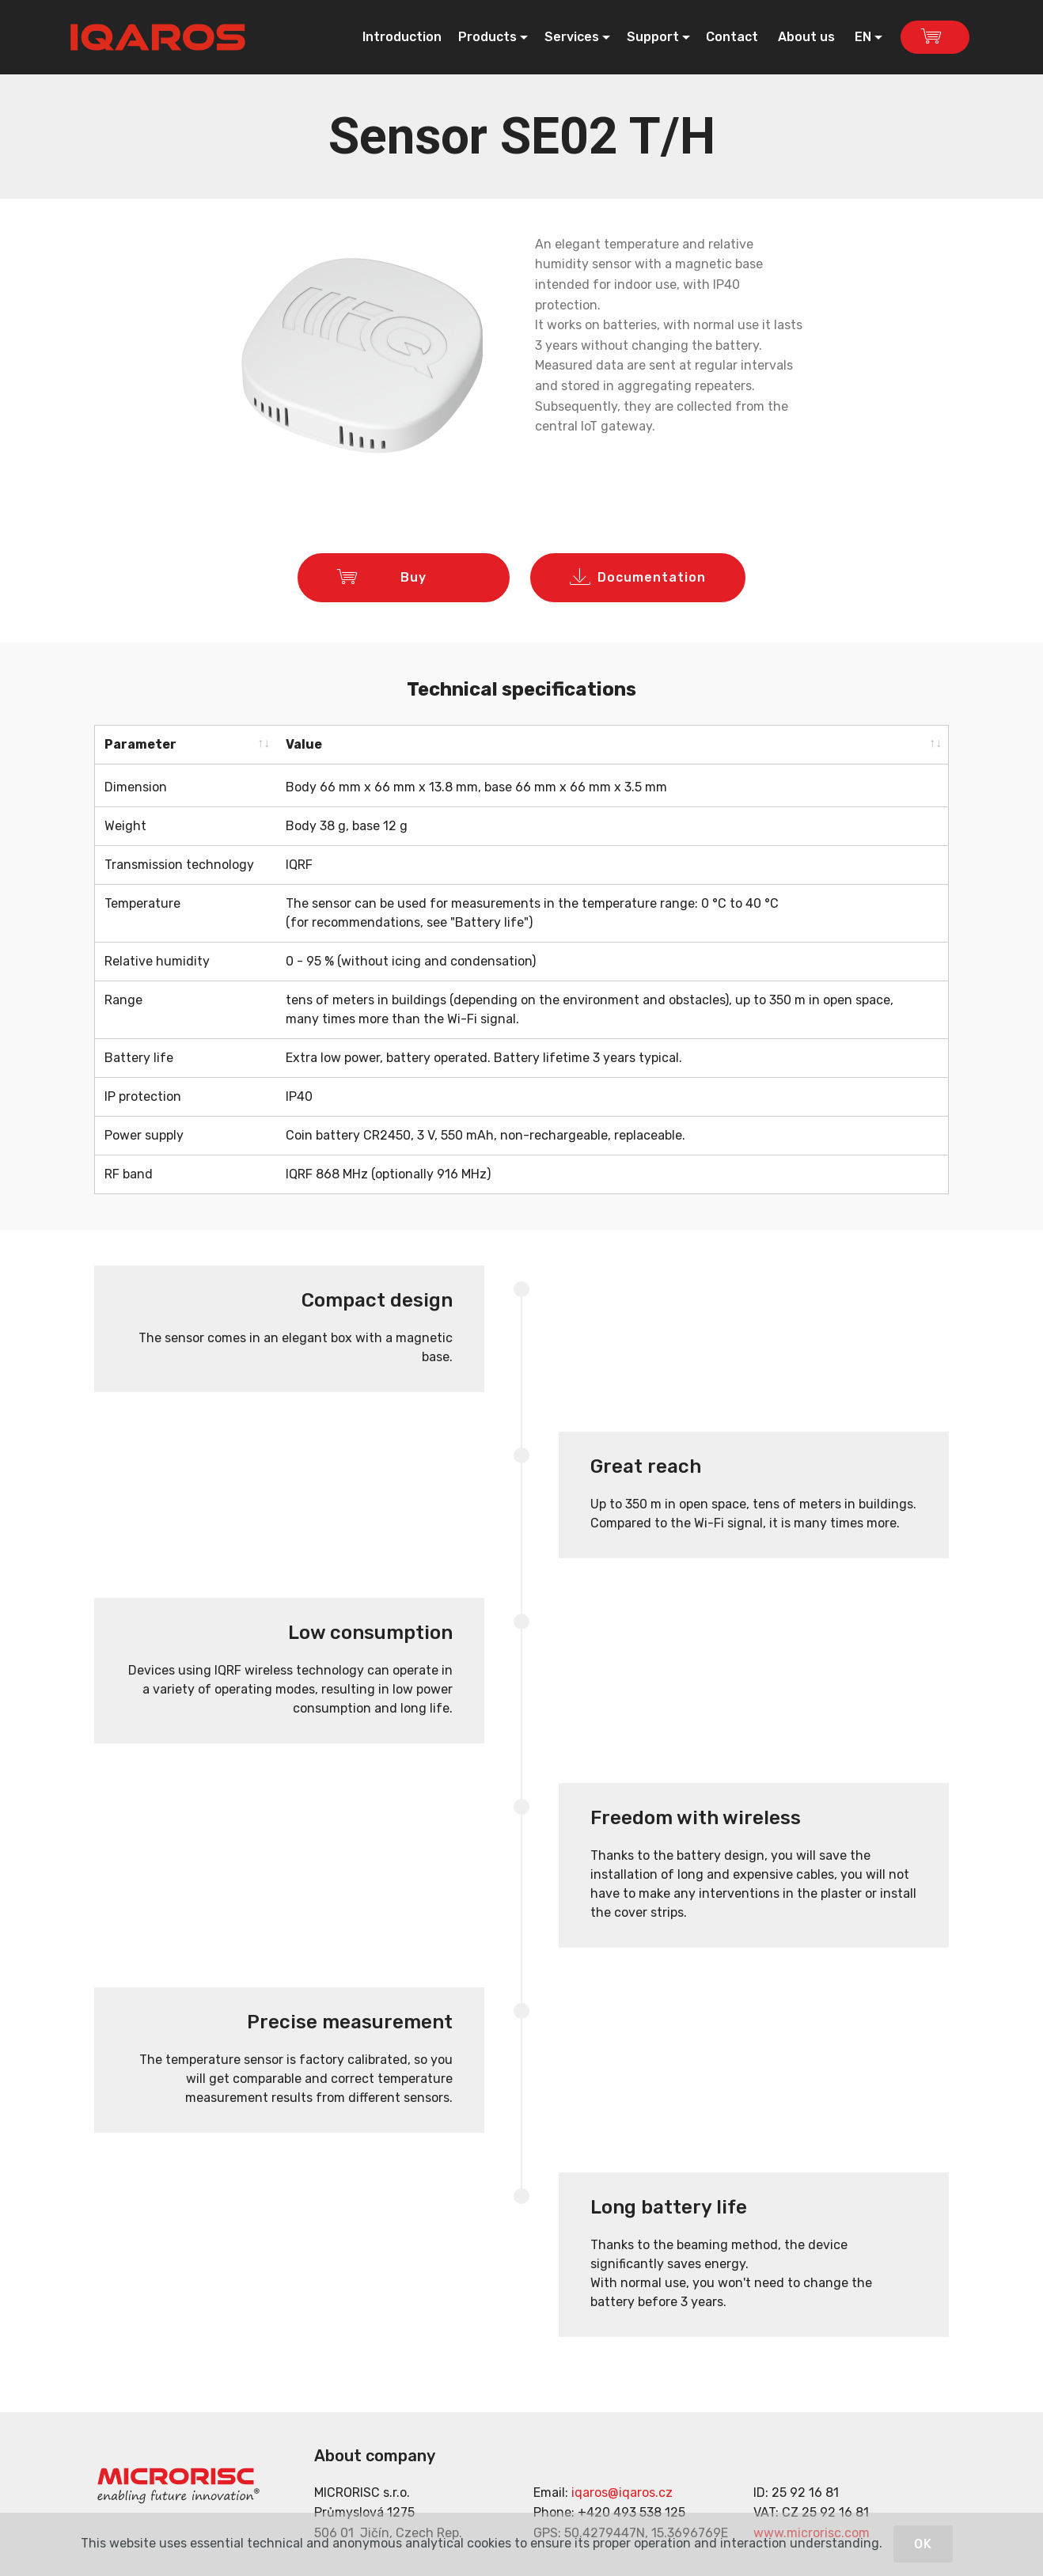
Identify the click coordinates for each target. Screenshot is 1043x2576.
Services (571, 36)
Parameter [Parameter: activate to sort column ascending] (140, 744)
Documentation (638, 577)
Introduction (402, 36)
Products (487, 36)
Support (653, 36)
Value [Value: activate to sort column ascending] (304, 744)
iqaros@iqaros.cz (622, 2488)
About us (808, 36)
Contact (733, 36)
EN (863, 36)
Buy (403, 577)
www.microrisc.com (811, 2528)
